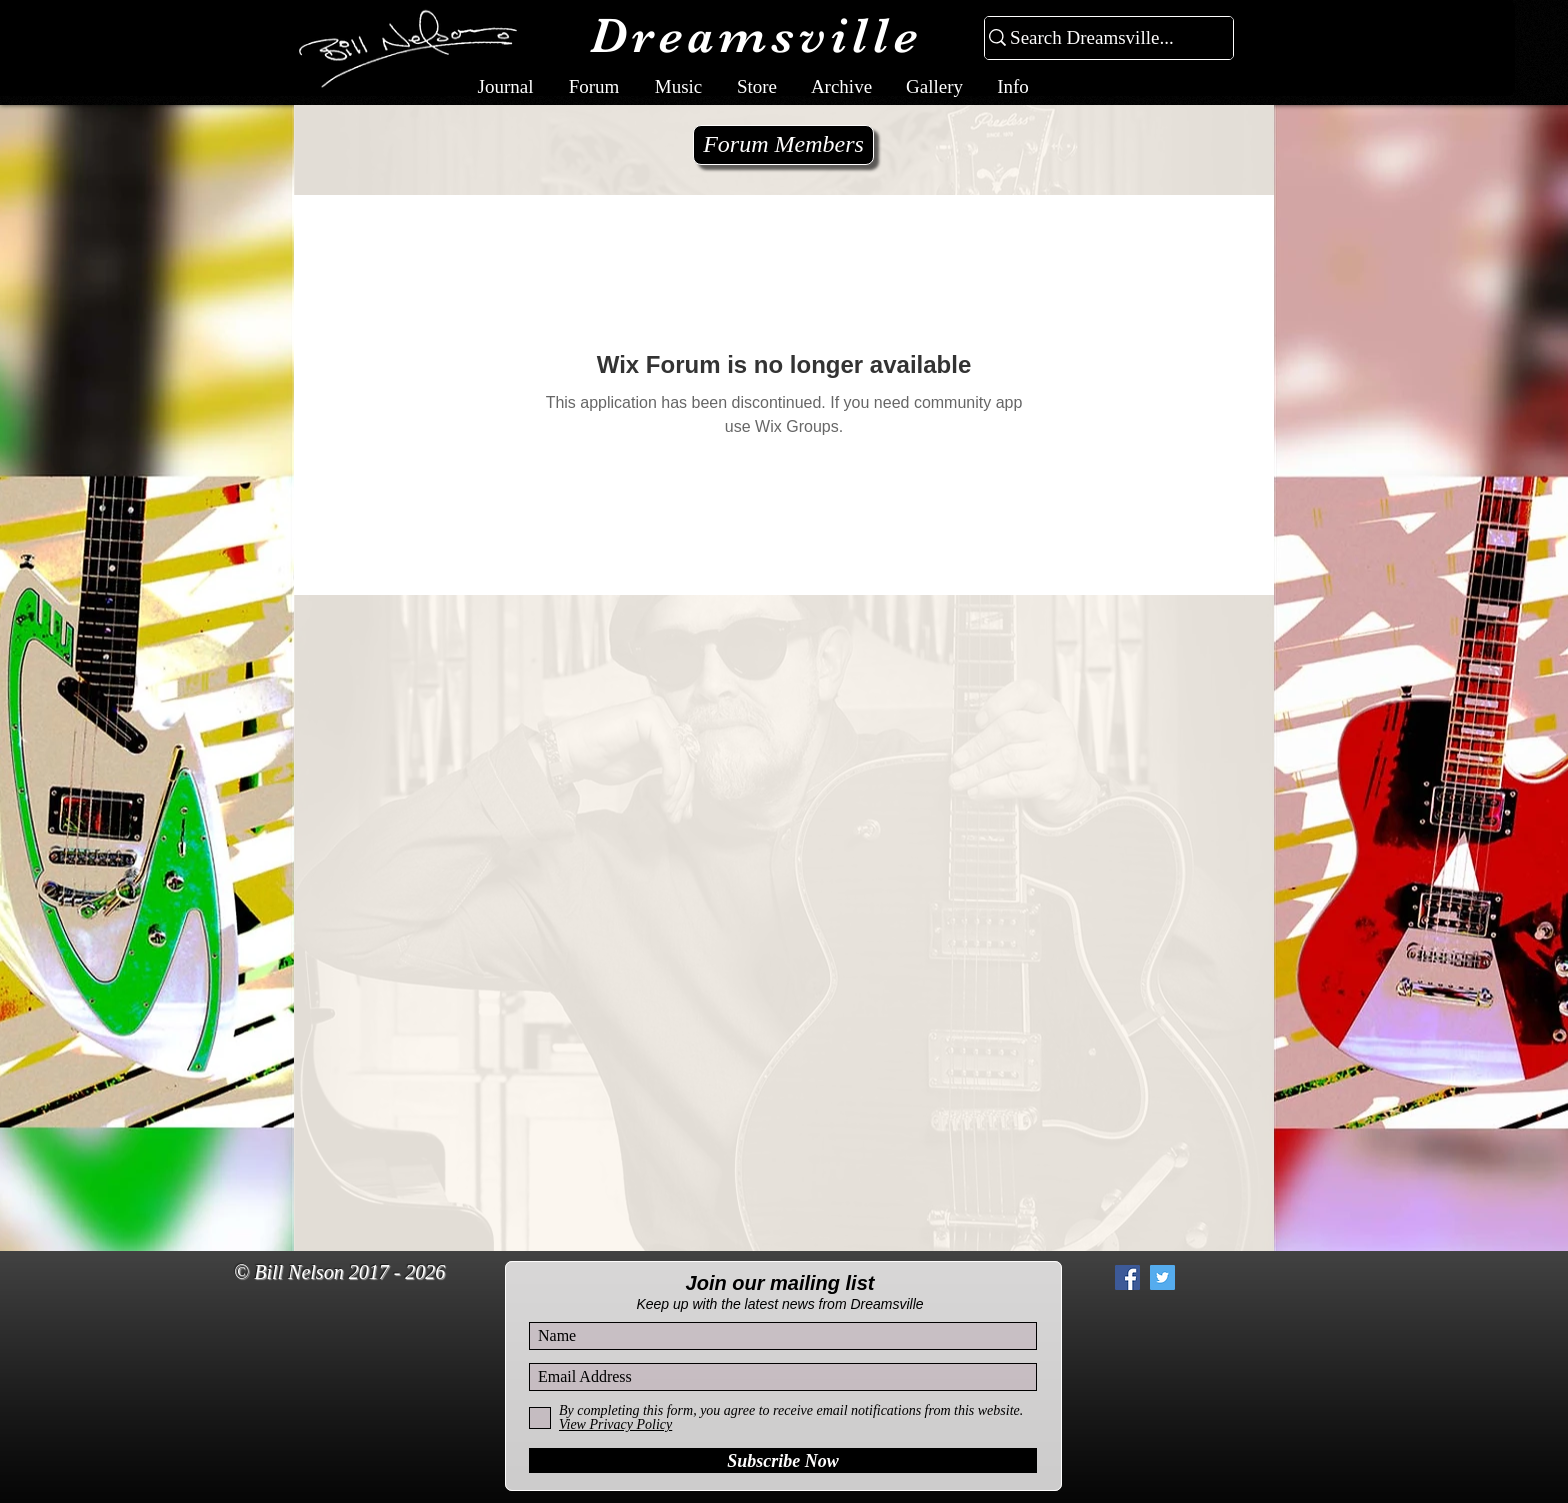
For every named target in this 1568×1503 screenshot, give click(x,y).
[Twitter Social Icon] (1162, 1277)
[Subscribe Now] (783, 1460)
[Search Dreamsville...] (1100, 38)
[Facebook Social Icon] (1127, 1277)
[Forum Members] (783, 145)
